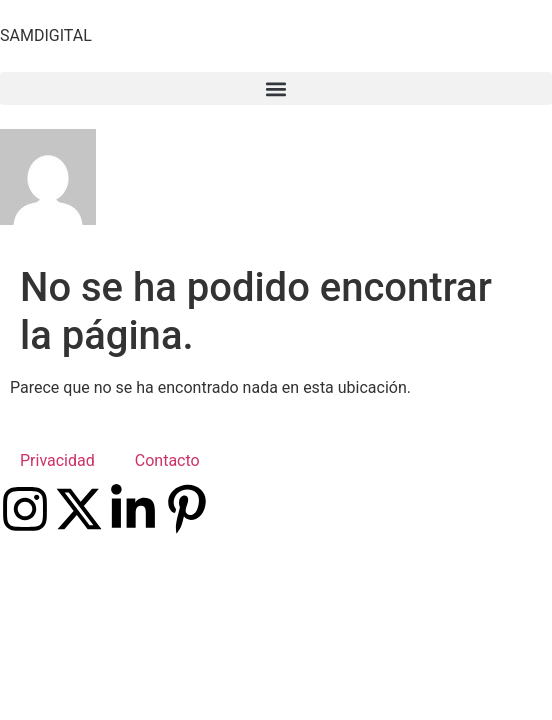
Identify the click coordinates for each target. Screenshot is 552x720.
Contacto (167, 460)
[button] (276, 88)
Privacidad (57, 460)
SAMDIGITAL (46, 35)
